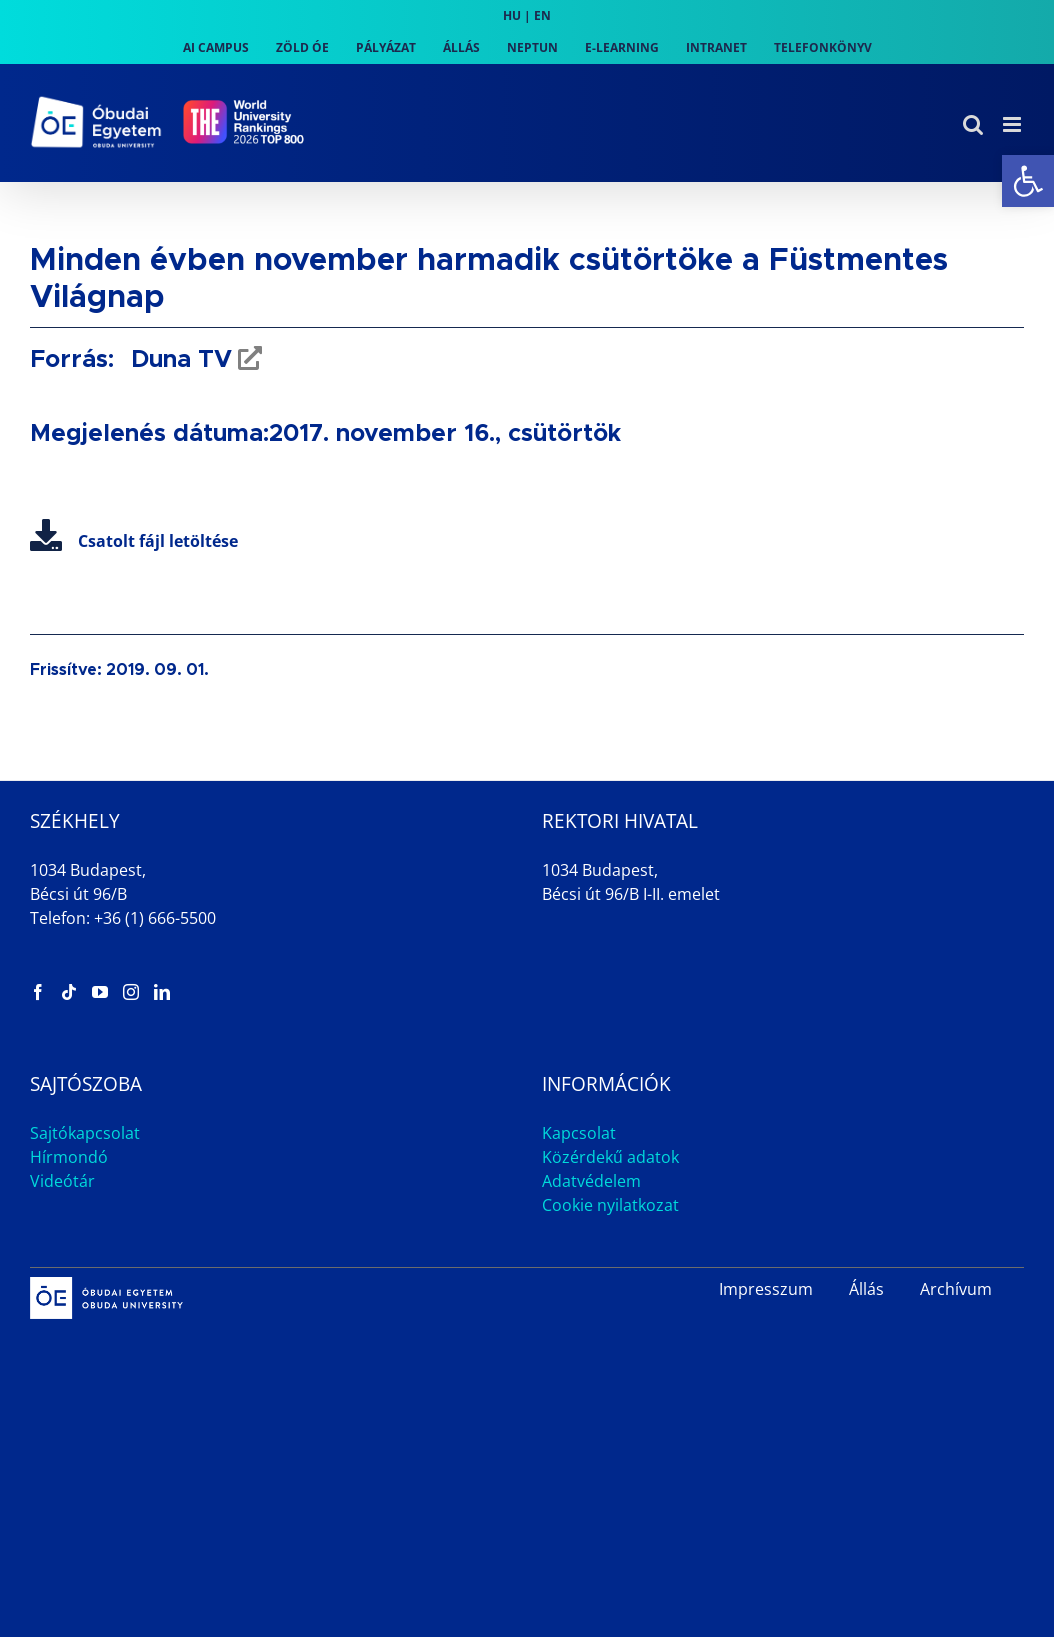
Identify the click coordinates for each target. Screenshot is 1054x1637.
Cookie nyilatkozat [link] (610, 1205)
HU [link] (512, 15)
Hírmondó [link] (69, 1157)
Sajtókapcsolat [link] (85, 1133)
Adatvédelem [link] (591, 1181)
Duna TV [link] (178, 360)
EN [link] (542, 15)
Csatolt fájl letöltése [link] (134, 541)
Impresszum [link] (766, 1289)
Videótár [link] (62, 1181)
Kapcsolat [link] (579, 1133)
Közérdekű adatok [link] (610, 1157)
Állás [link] (866, 1289)
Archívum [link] (956, 1289)
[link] (1028, 181)
